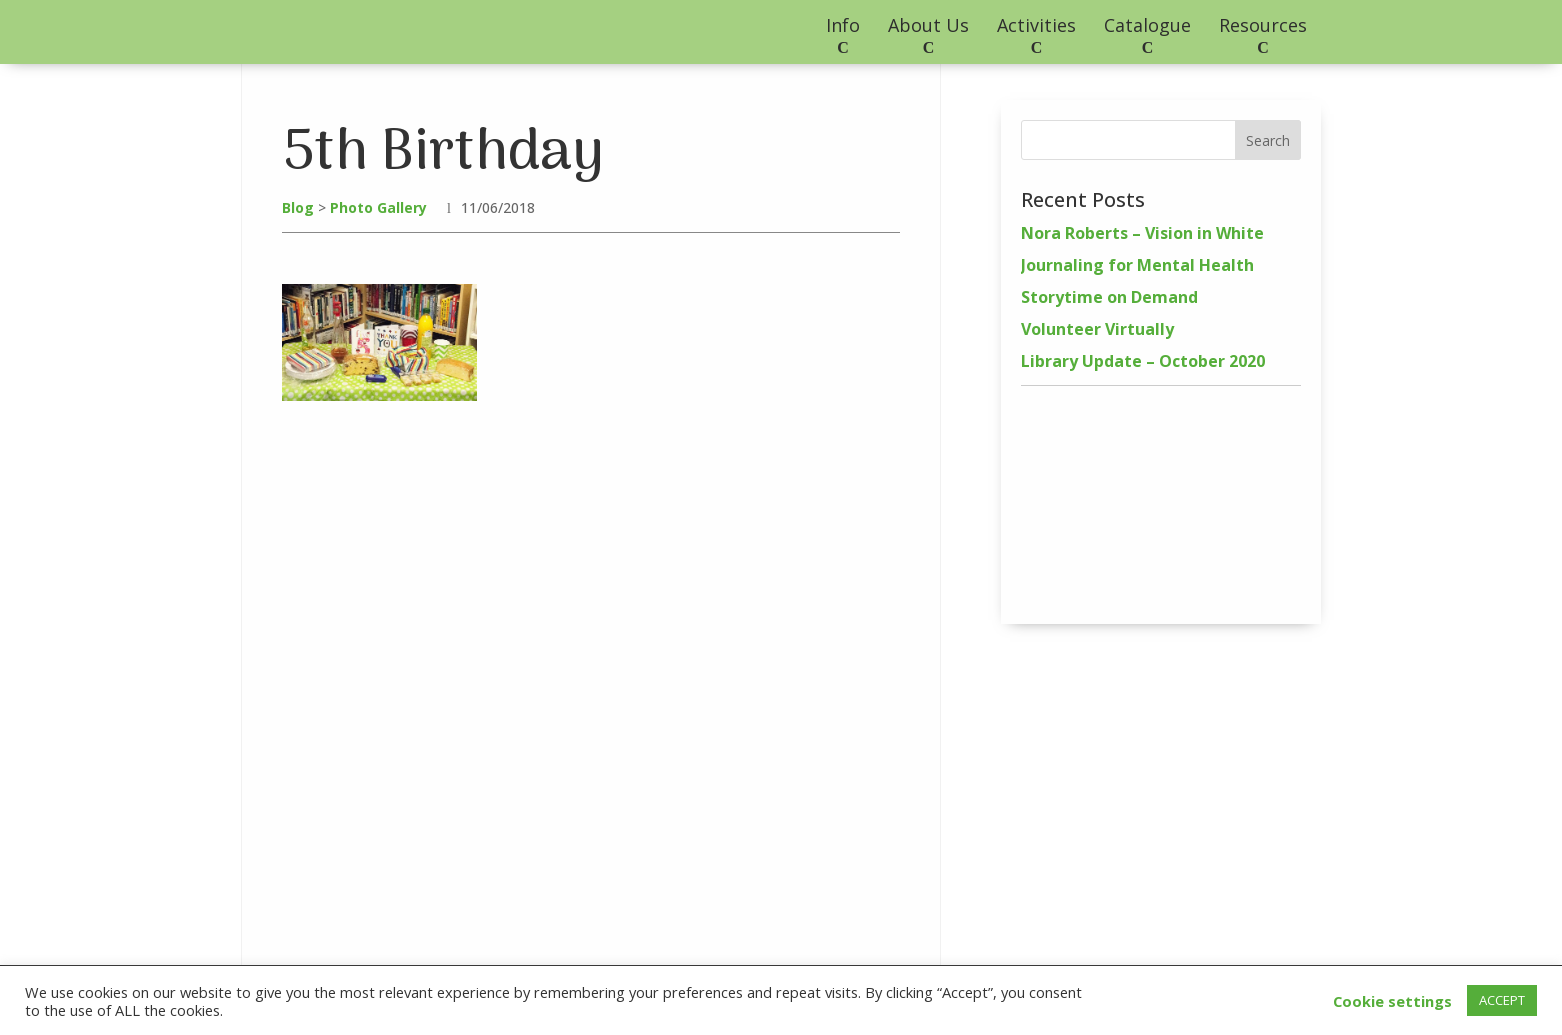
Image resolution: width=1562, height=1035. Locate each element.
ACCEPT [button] (1502, 1000)
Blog (298, 207)
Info (843, 25)
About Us (928, 25)
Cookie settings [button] (1392, 1001)
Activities (1036, 25)
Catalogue (1147, 25)
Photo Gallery (378, 207)
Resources (1263, 25)
